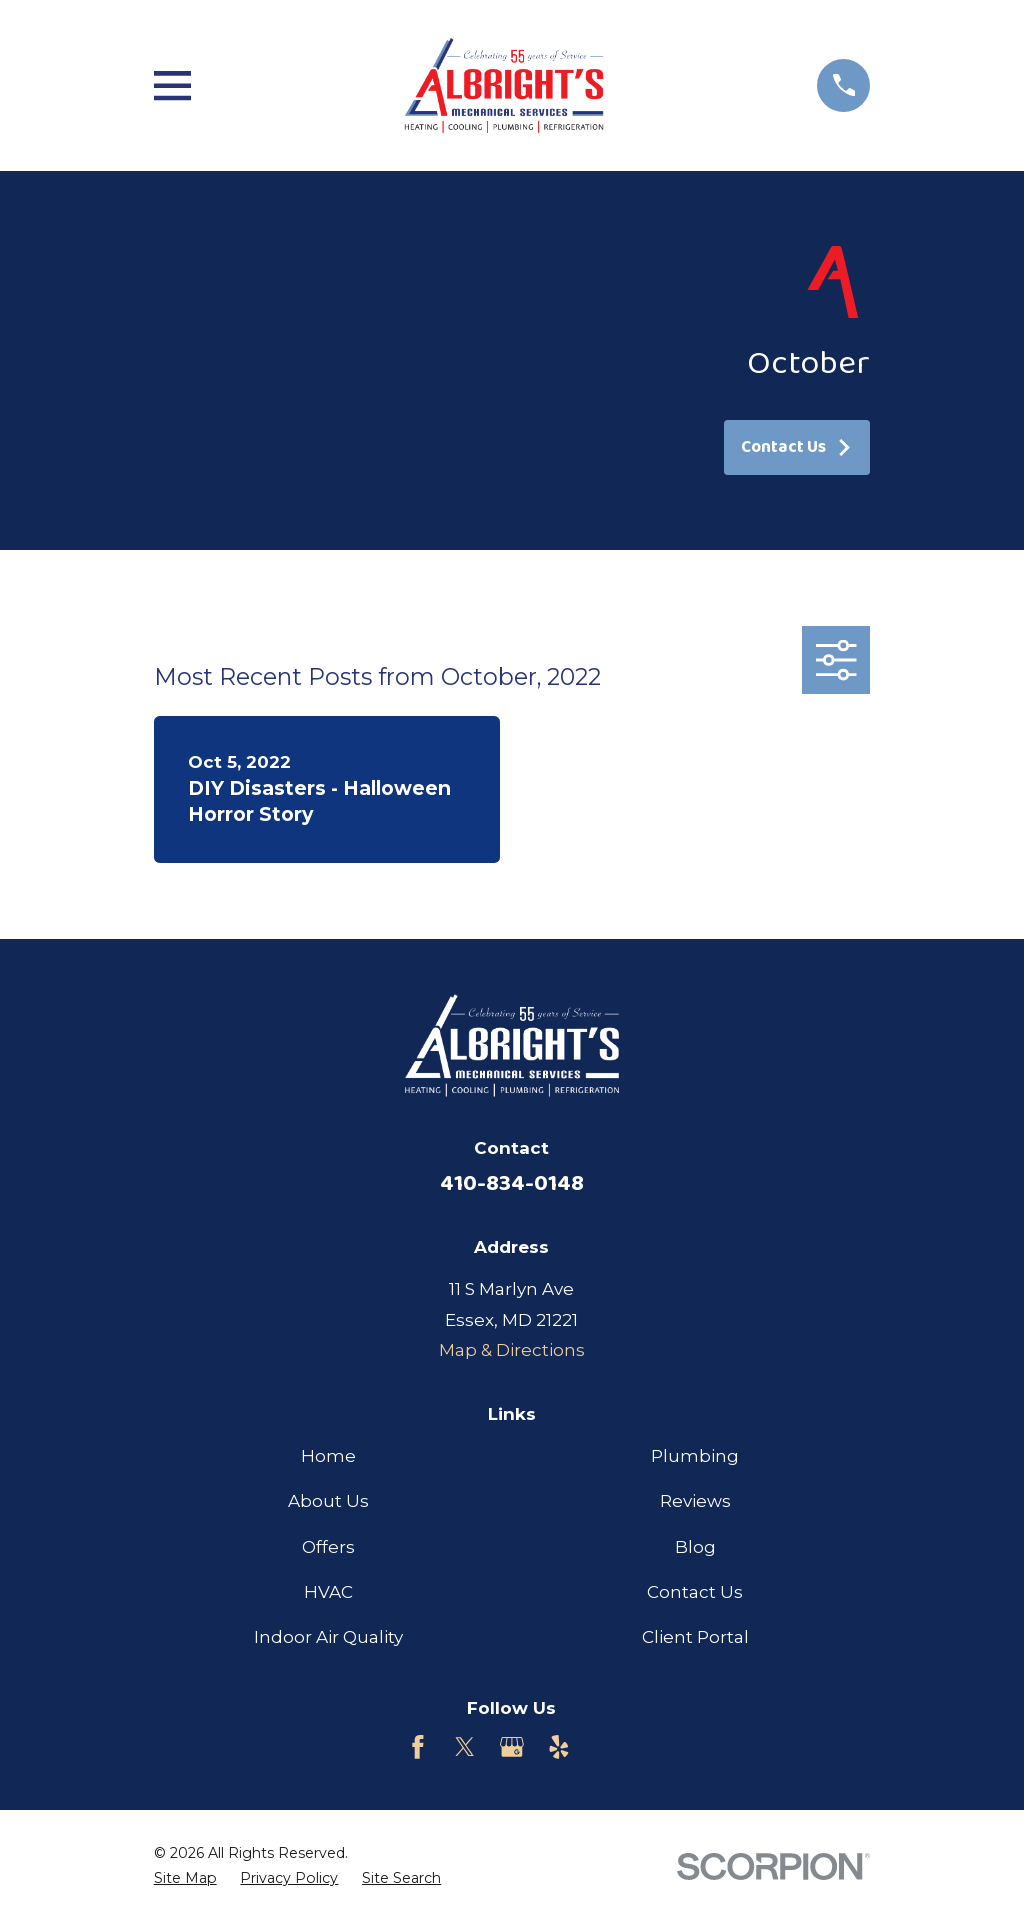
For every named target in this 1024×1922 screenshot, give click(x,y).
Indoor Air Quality (328, 1637)
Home (328, 1456)
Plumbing (695, 1456)
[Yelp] (559, 1747)
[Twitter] (465, 1747)
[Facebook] (418, 1747)
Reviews (695, 1501)
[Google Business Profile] (512, 1747)
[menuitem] (185, 1879)
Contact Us (797, 447)
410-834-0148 (512, 1184)
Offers (328, 1547)
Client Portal (695, 1637)
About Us (328, 1501)
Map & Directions (512, 1350)
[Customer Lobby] (606, 1747)
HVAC (328, 1592)
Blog (695, 1547)
